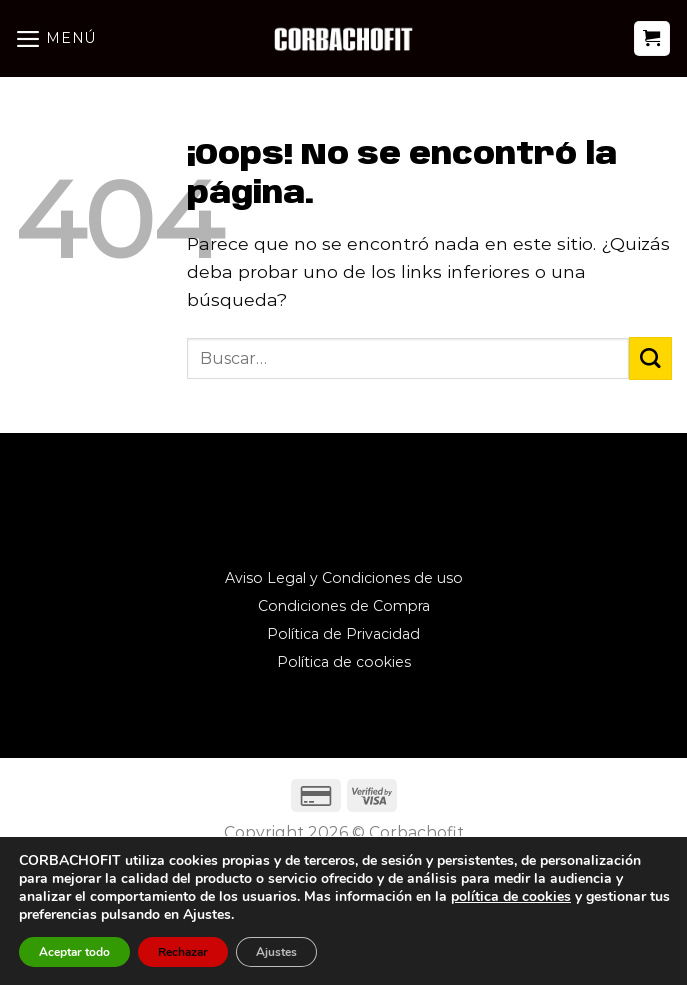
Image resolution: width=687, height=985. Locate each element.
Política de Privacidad (343, 634)
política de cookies (511, 896)
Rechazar (183, 952)
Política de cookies (344, 662)
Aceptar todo (74, 952)
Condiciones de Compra (344, 606)
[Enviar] (650, 358)
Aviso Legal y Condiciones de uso (344, 578)
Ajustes (276, 952)
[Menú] (56, 38)
